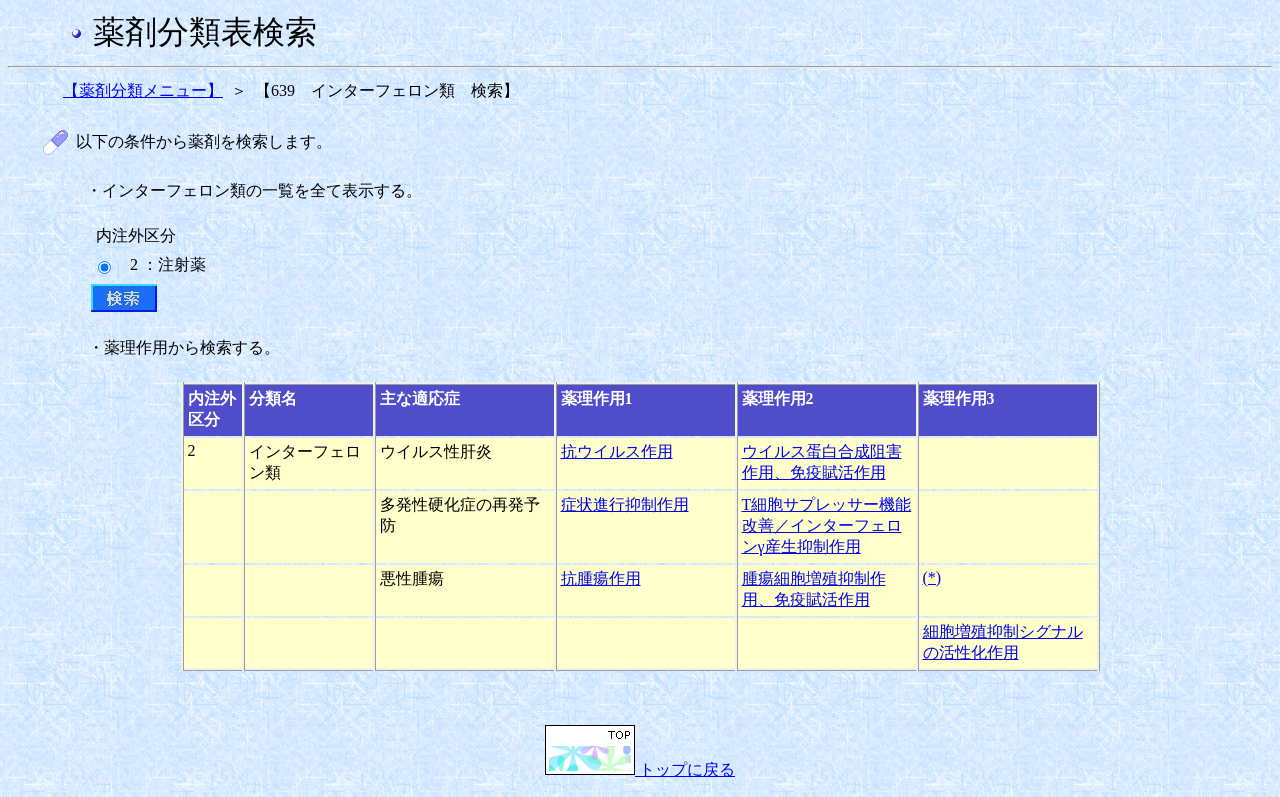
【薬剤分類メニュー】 (143, 90)
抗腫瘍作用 (601, 578)
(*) (932, 577)
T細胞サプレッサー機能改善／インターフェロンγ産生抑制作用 (827, 525)
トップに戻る (640, 769)
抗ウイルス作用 (617, 451)
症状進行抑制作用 (625, 504)
